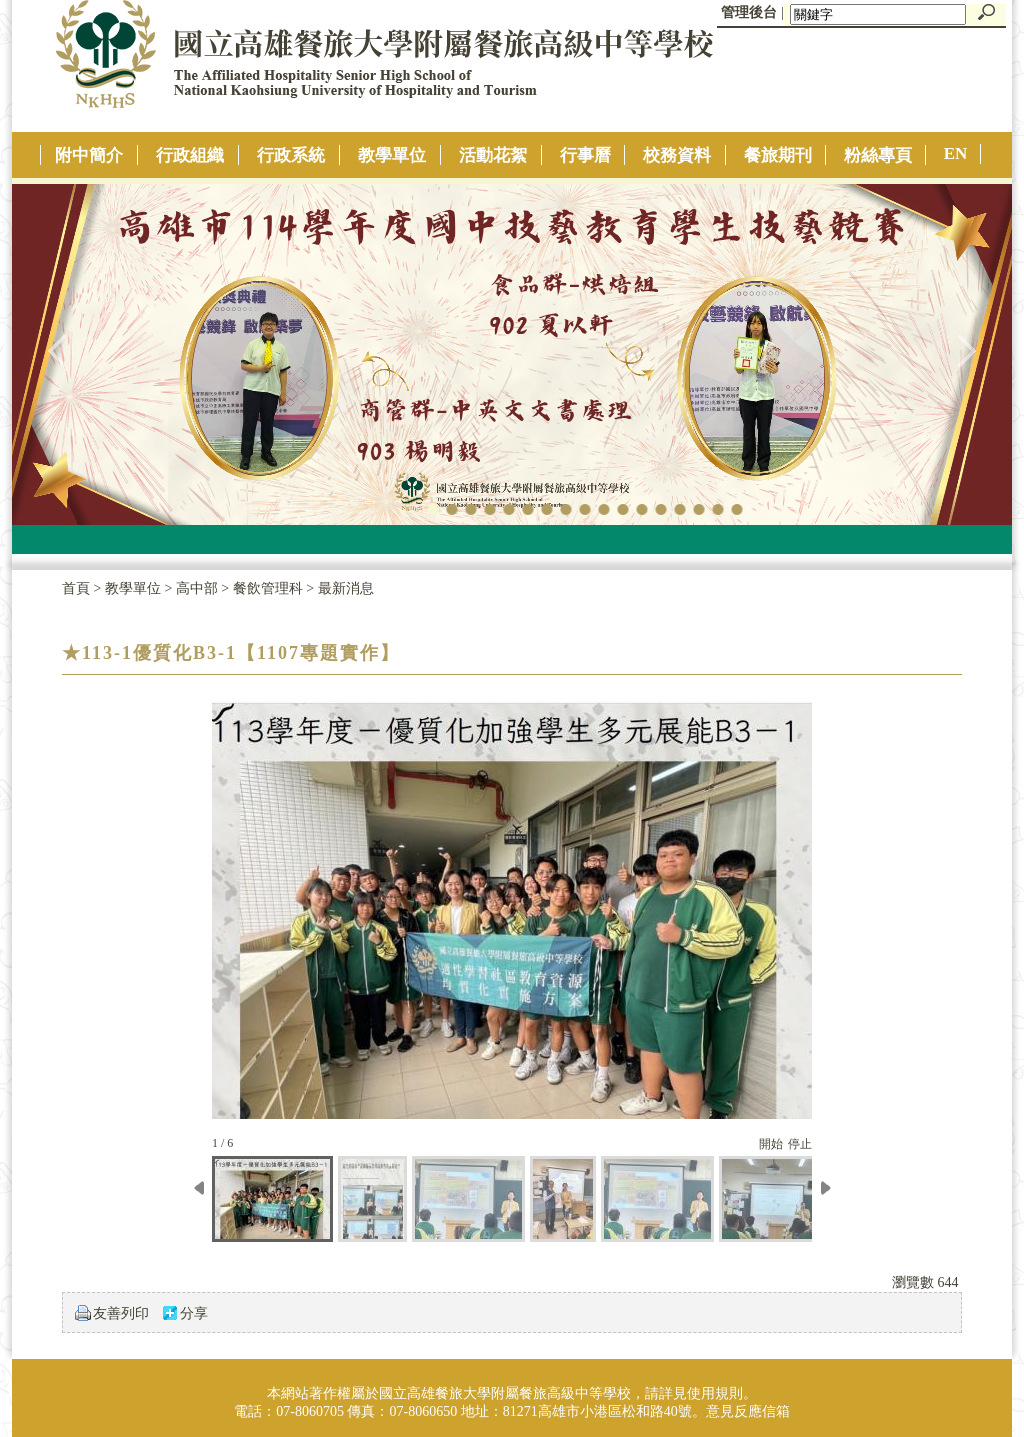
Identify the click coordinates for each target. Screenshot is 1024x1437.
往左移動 (58, 350)
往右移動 (966, 350)
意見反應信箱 (748, 1411)
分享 (194, 1313)
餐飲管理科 (270, 588)
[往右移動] (825, 1204)
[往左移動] (198, 1206)
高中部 (199, 588)
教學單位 (135, 588)
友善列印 (121, 1313)
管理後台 (749, 12)
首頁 (76, 588)
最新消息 (346, 588)
